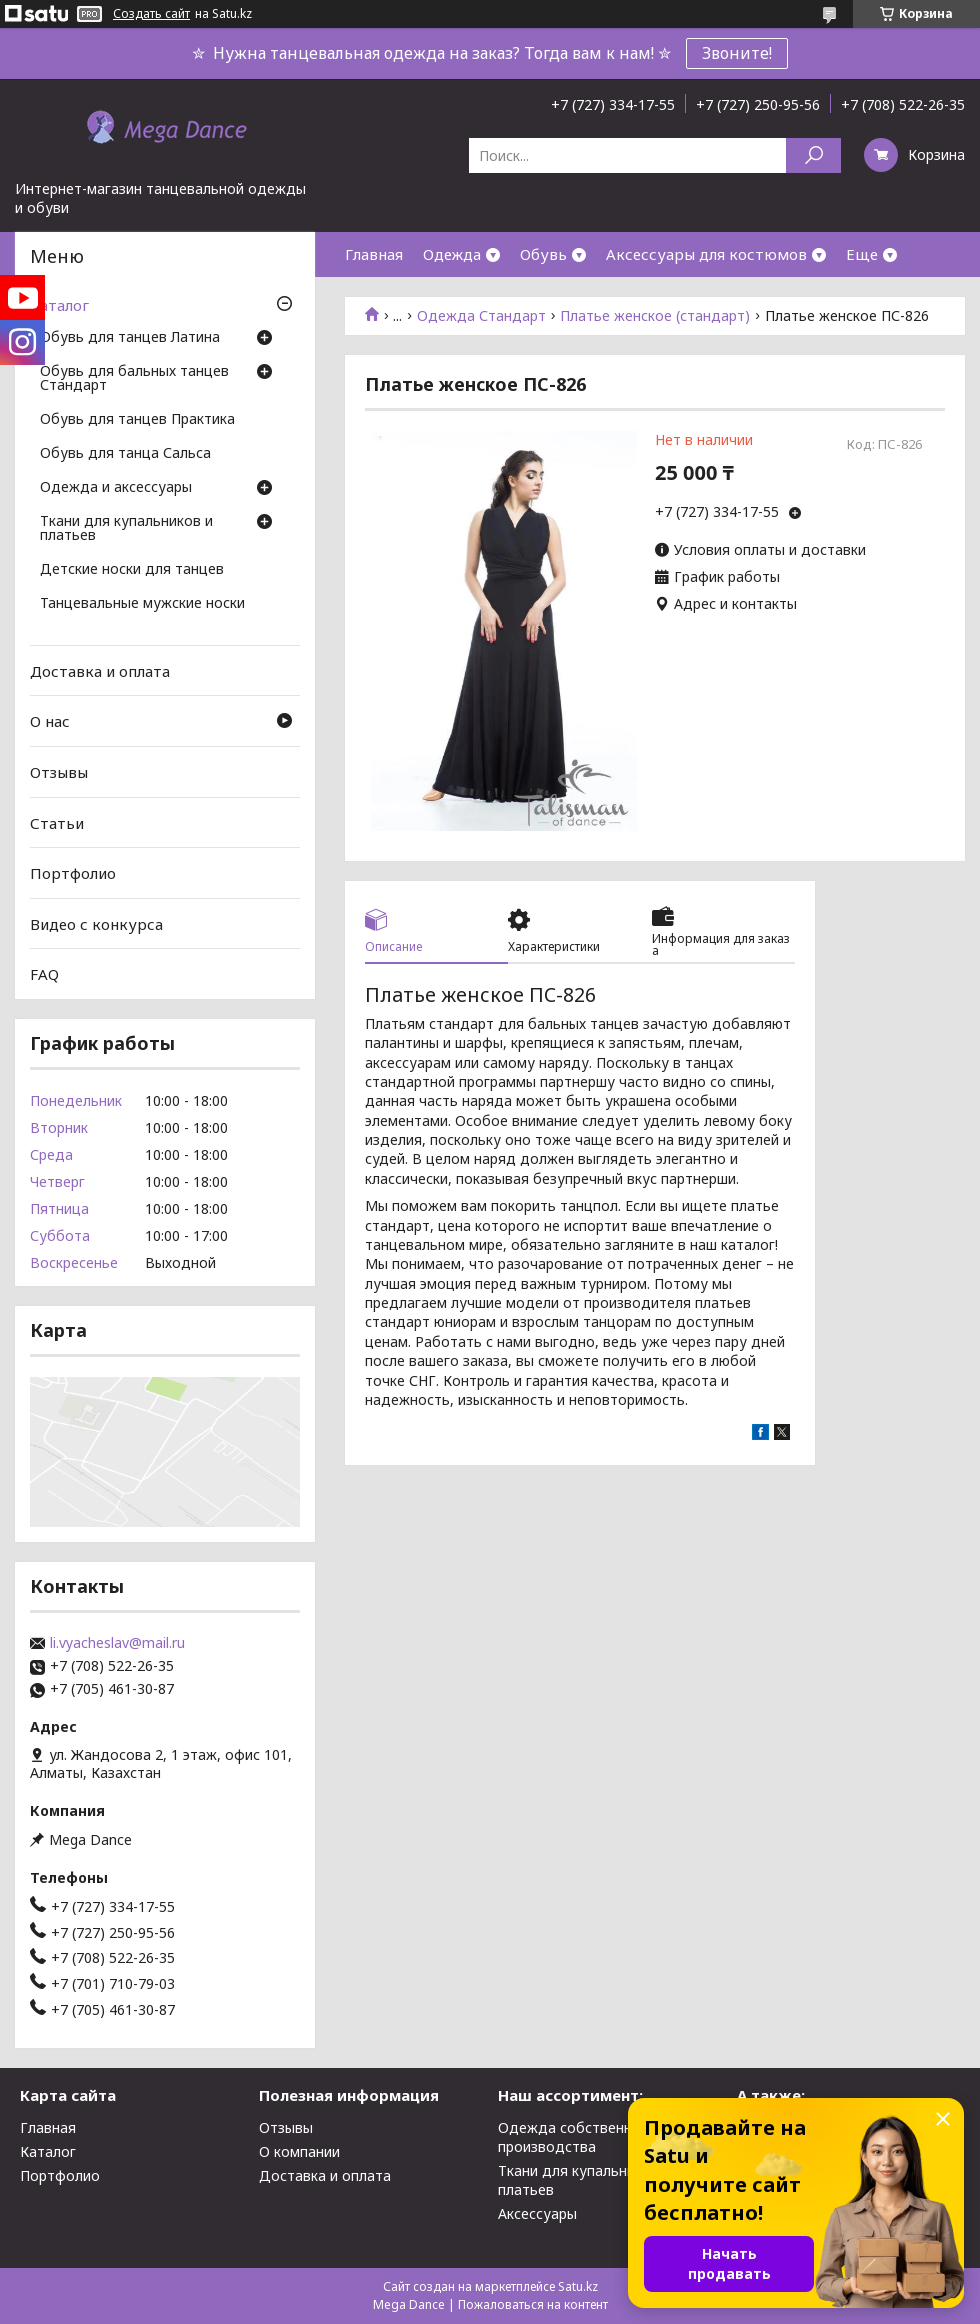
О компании (299, 2151)
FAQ (44, 974)
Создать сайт (151, 14)
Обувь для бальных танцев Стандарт (134, 379)
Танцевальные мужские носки (142, 604)
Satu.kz (578, 2286)
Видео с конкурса (96, 924)
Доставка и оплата (100, 671)
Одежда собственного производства (577, 2137)
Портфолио (73, 873)
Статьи (57, 822)
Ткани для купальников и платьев (126, 529)
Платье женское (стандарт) (655, 316)
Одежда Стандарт (481, 316)
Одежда (452, 254)
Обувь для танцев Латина (130, 338)
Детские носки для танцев (132, 570)
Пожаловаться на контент (533, 2304)
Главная (374, 254)
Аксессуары (537, 2213)
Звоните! (737, 53)
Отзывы (59, 772)
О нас (50, 721)
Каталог (59, 305)
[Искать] (813, 155)
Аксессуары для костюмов (706, 254)
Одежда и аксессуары (116, 488)
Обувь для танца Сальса (125, 454)
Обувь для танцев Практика (137, 420)
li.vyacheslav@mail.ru (117, 1643)
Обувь (543, 254)
